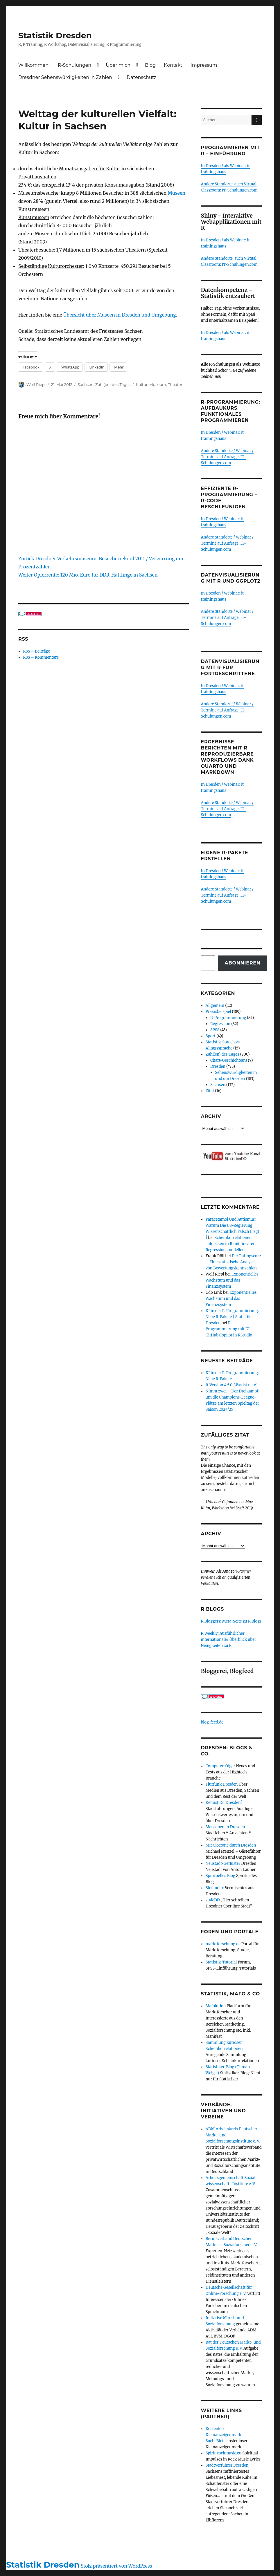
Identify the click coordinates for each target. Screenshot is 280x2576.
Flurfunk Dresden (222, 1784)
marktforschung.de (223, 1943)
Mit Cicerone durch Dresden (231, 1845)
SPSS (214, 1029)
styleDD (213, 1900)
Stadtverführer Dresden (227, 2465)
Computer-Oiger (220, 1766)
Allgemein (215, 1005)
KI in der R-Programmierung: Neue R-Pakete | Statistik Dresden (232, 1316)
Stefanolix (215, 1887)
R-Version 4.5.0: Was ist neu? (231, 1385)
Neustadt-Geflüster (223, 1863)
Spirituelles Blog (220, 1875)
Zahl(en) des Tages (112, 384)
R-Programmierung (228, 1017)
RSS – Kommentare (41, 657)
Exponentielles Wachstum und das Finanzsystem (232, 1280)
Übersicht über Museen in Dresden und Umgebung (119, 315)
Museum (157, 384)
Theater (175, 384)
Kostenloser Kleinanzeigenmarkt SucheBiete (224, 2434)
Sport (211, 1036)
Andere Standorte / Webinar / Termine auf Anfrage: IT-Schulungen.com (227, 456)
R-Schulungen (74, 65)
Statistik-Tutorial (221, 1962)
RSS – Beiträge (36, 651)
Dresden (217, 1066)
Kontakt (173, 65)
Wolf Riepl (36, 384)
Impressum (204, 65)
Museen (176, 193)
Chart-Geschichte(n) (228, 1060)
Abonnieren (243, 963)
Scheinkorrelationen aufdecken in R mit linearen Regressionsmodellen (231, 1243)
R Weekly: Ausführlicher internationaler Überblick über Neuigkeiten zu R (228, 1639)
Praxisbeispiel (218, 1011)
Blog (150, 65)
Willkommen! (34, 65)
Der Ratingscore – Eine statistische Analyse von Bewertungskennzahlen (233, 1262)
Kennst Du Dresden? (224, 1802)
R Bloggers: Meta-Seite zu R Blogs (231, 1621)
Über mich (118, 65)
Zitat (210, 1090)
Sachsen (86, 384)
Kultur (142, 384)
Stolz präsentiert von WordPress (116, 2566)
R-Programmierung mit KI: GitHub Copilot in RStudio (229, 1329)
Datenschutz (141, 77)
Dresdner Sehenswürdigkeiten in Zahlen (65, 77)
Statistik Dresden (55, 35)
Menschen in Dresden (225, 1826)
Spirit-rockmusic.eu (223, 2453)
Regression (220, 1023)
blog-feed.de (212, 1722)
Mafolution (216, 2006)
